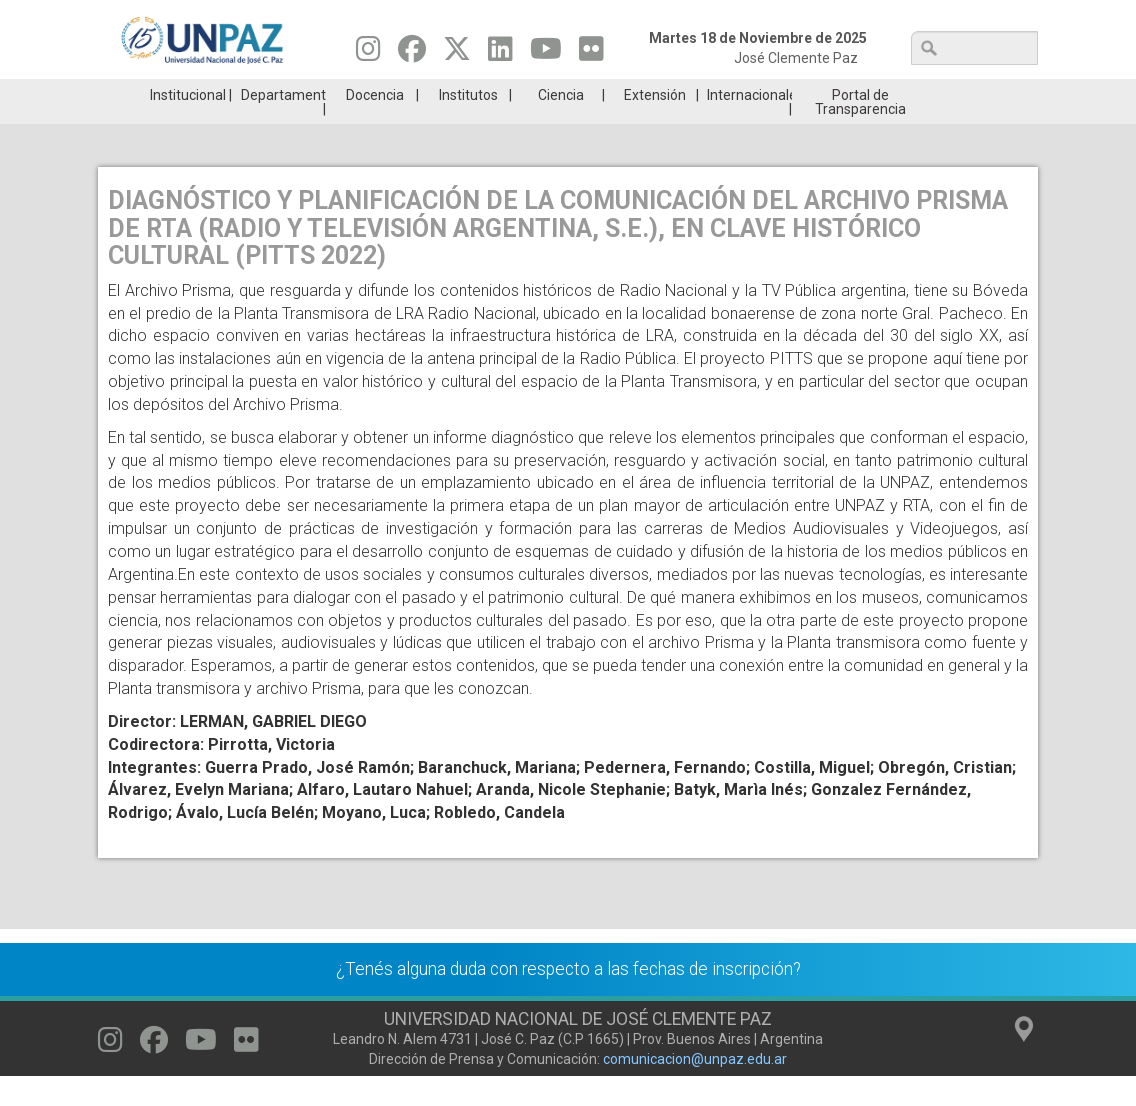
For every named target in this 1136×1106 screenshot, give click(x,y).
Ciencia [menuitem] (561, 125)
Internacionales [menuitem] (749, 125)
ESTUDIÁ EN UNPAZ (332, 94)
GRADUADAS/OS (802, 94)
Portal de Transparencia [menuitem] (860, 132)
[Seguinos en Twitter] (457, 54)
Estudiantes (645, 94)
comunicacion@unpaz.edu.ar (695, 1089)
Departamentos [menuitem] (283, 125)
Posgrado (958, 94)
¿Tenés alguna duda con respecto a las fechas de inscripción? (568, 999)
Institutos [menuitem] (468, 125)
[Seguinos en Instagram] (368, 54)
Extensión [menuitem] (655, 125)
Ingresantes (489, 94)
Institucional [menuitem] (188, 125)
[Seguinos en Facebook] (412, 54)
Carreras (176, 94)
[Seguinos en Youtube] (546, 54)
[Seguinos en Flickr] (591, 54)
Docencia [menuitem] (375, 125)
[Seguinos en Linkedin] (500, 54)
